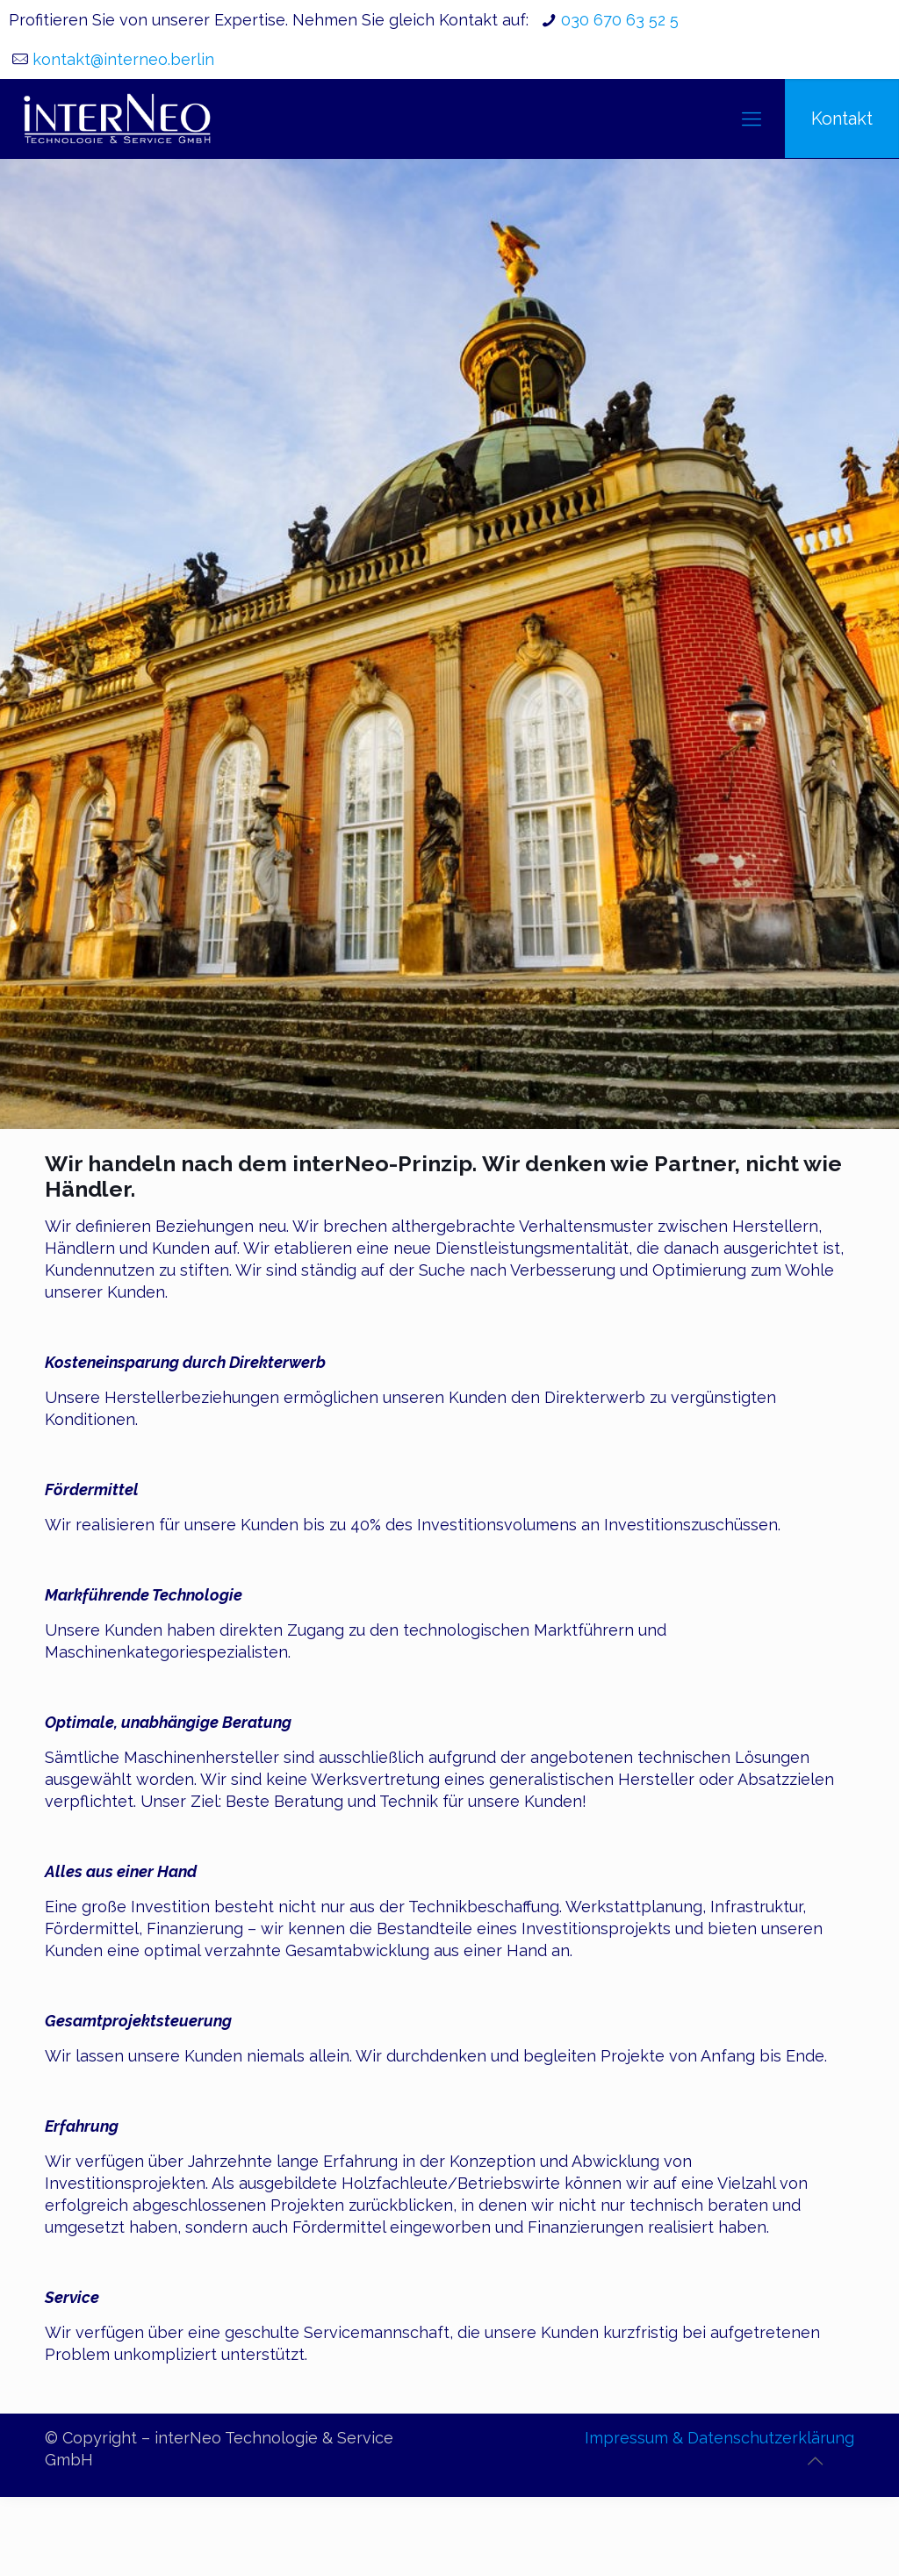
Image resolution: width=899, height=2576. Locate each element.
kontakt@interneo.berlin (123, 59)
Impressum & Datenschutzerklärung (719, 2437)
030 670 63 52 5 (620, 20)
